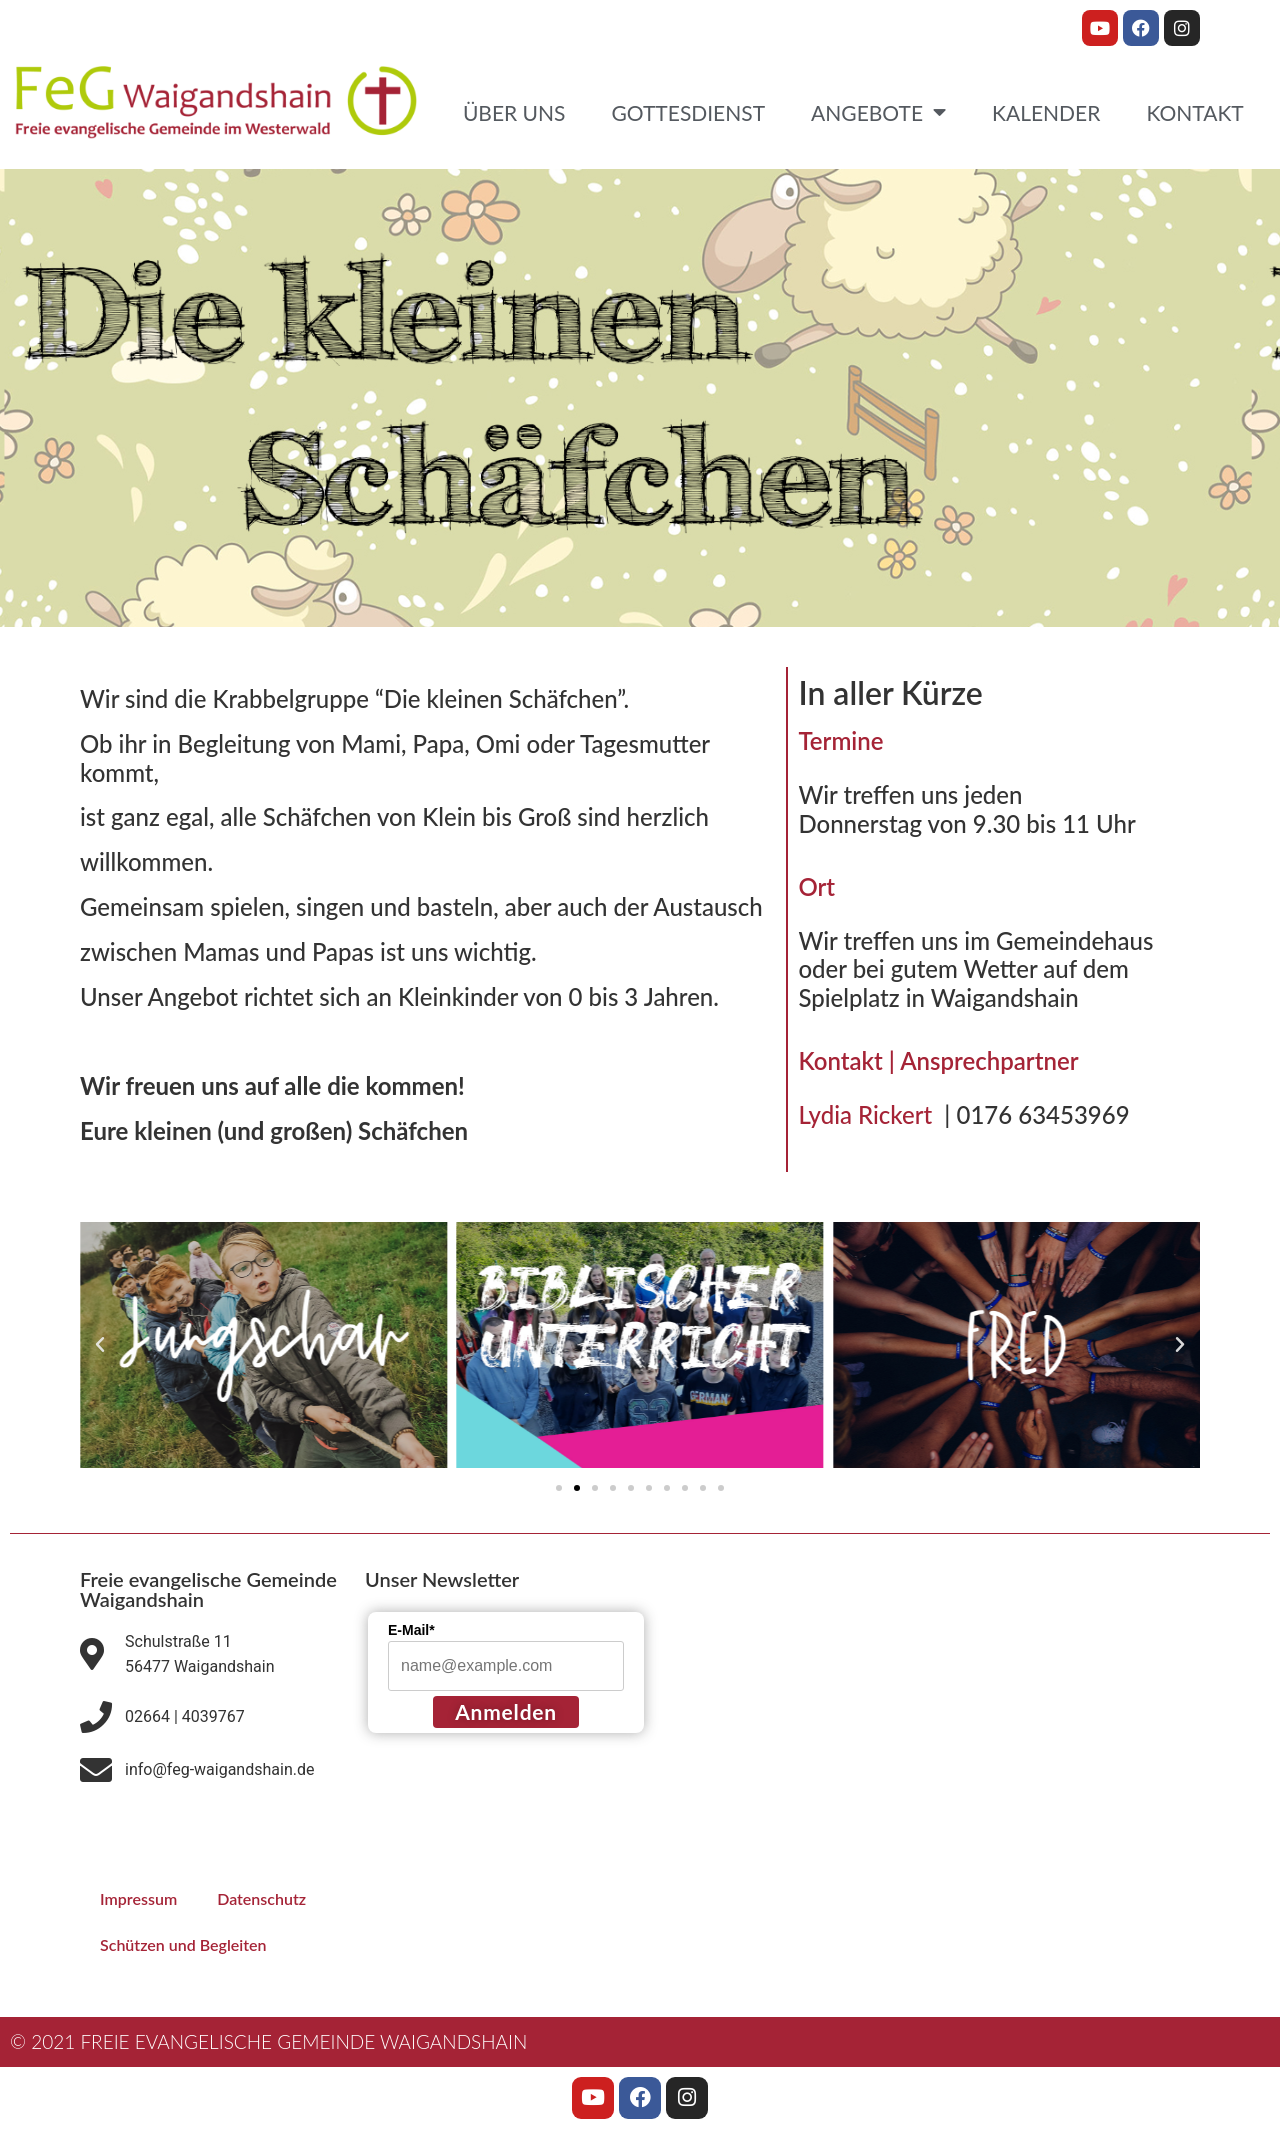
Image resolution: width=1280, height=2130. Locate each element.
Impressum (138, 1898)
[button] (100, 1345)
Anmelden (506, 1711)
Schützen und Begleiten (183, 1944)
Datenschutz (261, 1898)
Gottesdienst (688, 112)
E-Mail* (411, 1630)
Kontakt (1194, 112)
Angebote (878, 112)
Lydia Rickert (871, 1114)
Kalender (1046, 112)
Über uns (514, 112)
